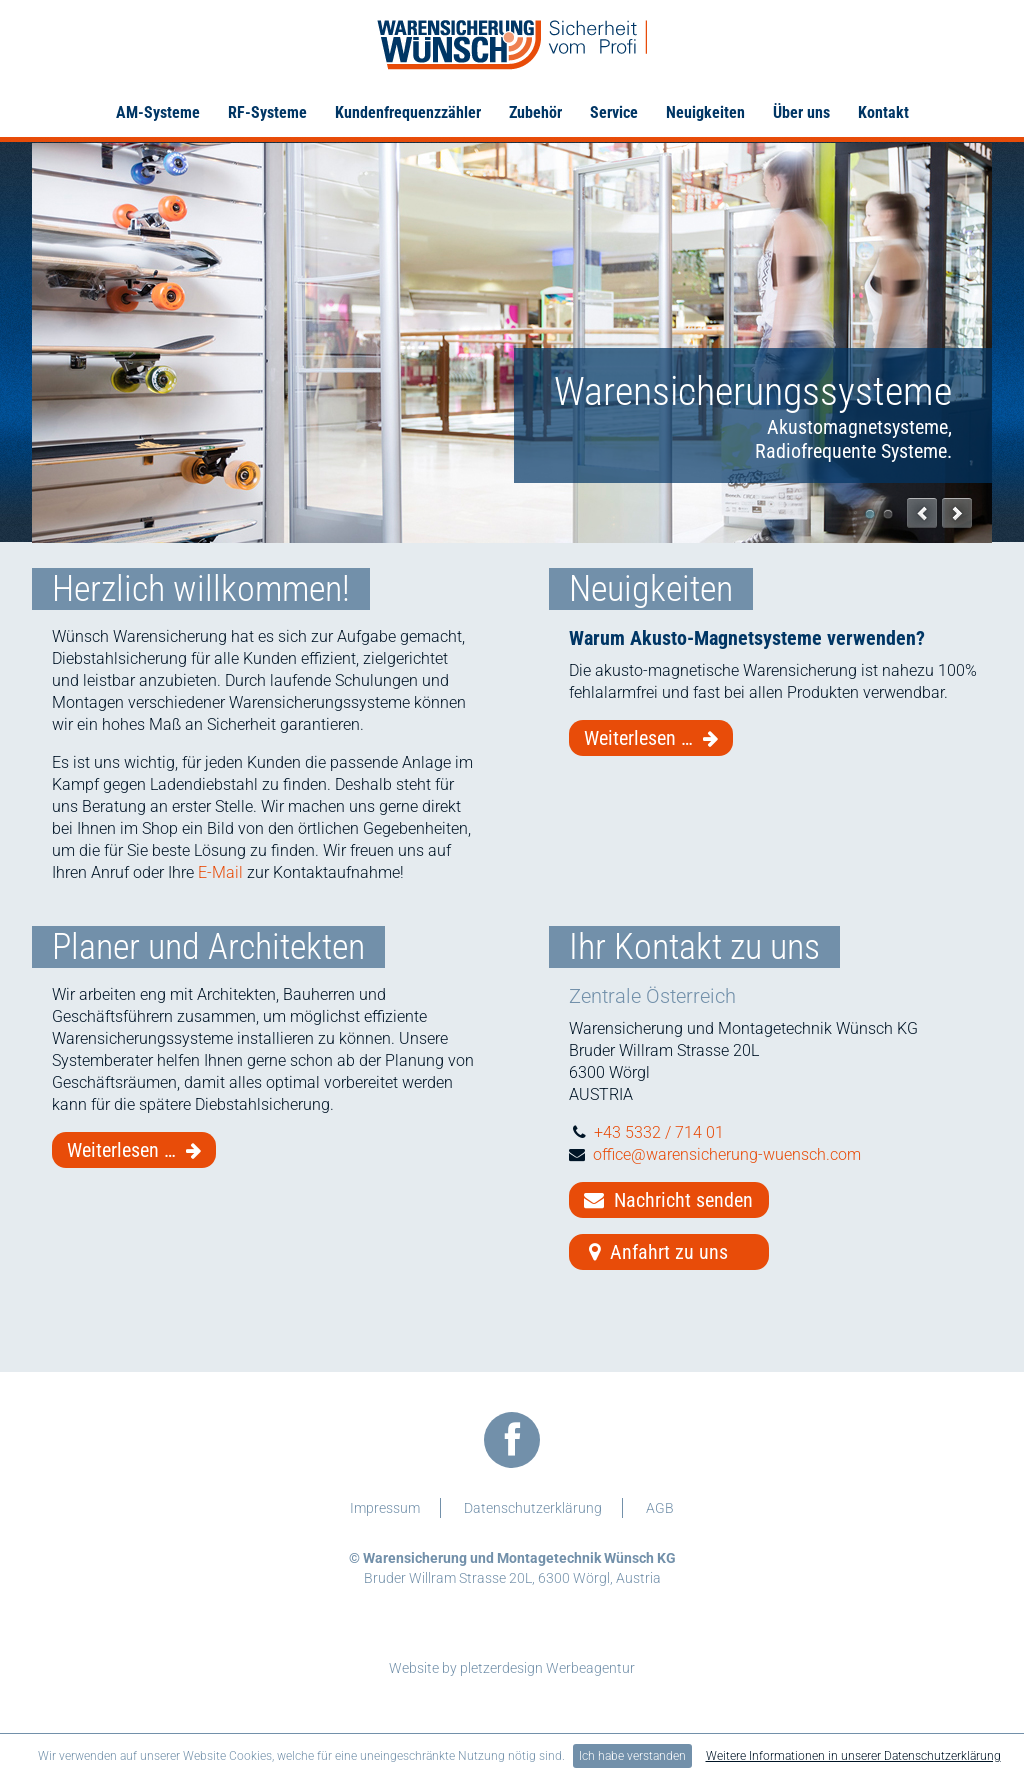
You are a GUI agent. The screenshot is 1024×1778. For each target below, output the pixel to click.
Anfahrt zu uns (656, 1252)
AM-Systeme (158, 112)
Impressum (385, 1508)
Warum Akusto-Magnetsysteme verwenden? (747, 638)
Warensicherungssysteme (870, 514)
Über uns (801, 112)
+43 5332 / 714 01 (659, 1132)
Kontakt (883, 112)
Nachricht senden (668, 1200)
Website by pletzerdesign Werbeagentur (512, 1668)
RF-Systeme (267, 112)
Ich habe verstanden (632, 1756)
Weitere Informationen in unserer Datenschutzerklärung (853, 1756)
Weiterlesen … (658, 738)
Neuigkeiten (705, 112)
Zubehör (535, 112)
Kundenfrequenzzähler (408, 112)
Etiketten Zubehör (888, 514)
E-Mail (220, 872)
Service (614, 112)
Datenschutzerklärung (533, 1508)
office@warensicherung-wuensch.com (727, 1154)
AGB (660, 1508)
